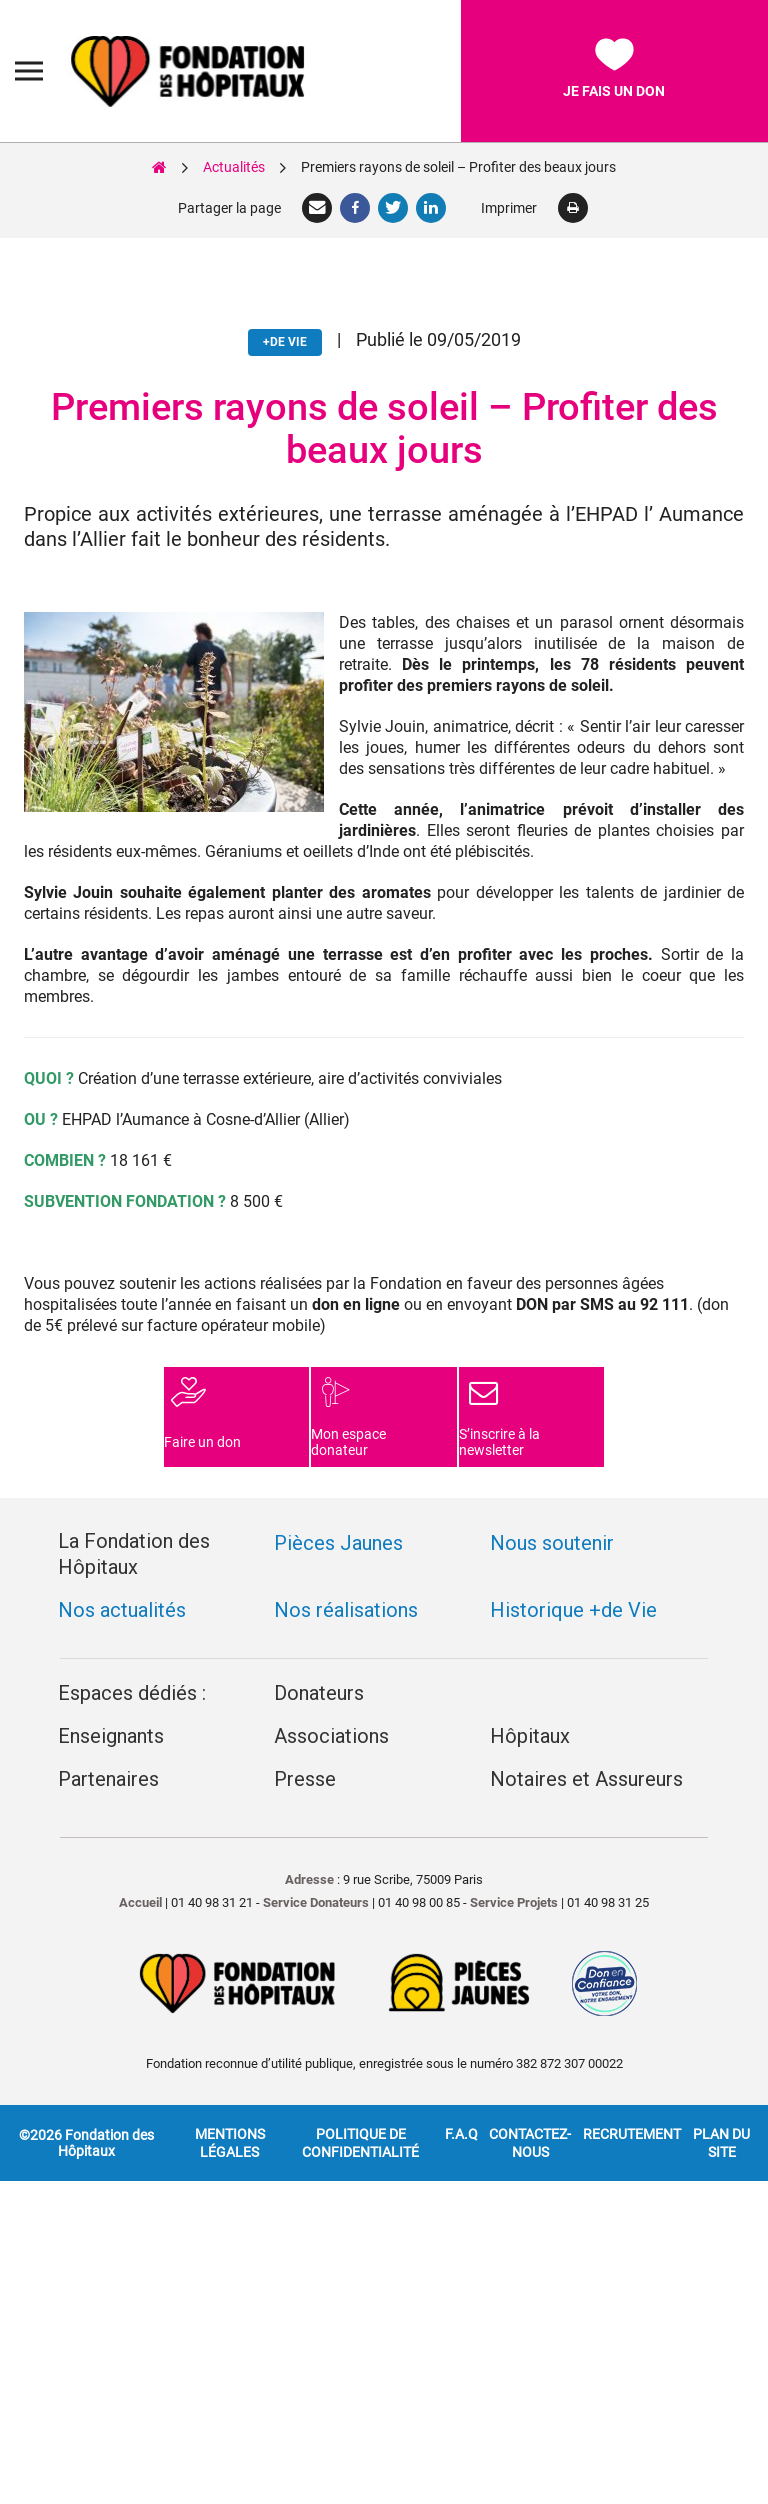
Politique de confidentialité (360, 2093)
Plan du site (721, 2093)
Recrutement (632, 2084)
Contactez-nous (530, 2093)
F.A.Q (461, 2084)
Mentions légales (230, 2093)
